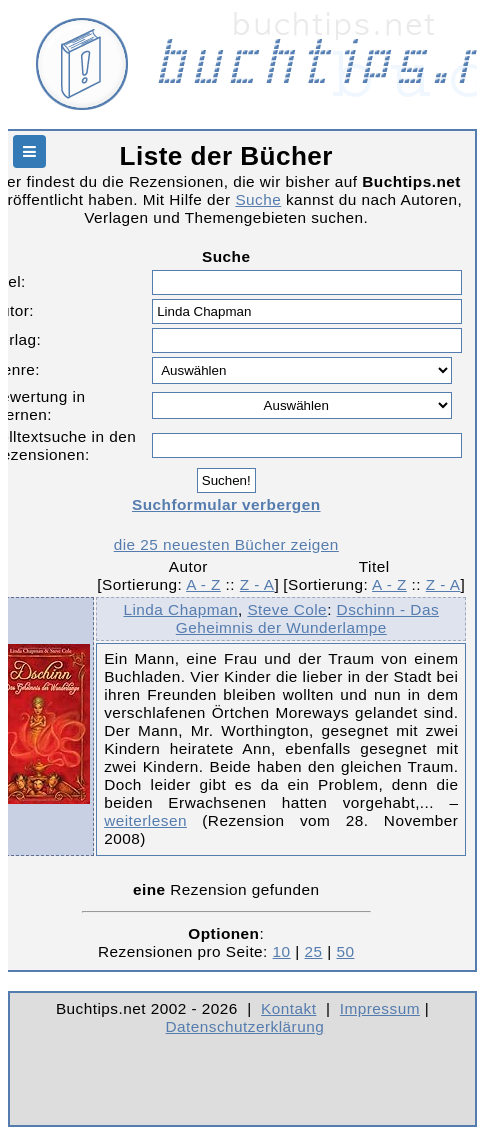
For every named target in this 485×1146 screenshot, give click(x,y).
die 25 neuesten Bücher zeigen (226, 544)
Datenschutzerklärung (245, 1026)
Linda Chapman (180, 609)
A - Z (203, 584)
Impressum (380, 1008)
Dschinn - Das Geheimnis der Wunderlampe (307, 618)
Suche (258, 199)
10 (282, 951)
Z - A (257, 584)
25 (314, 951)
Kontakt (288, 1008)
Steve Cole (287, 609)
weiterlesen (145, 820)
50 (345, 951)
